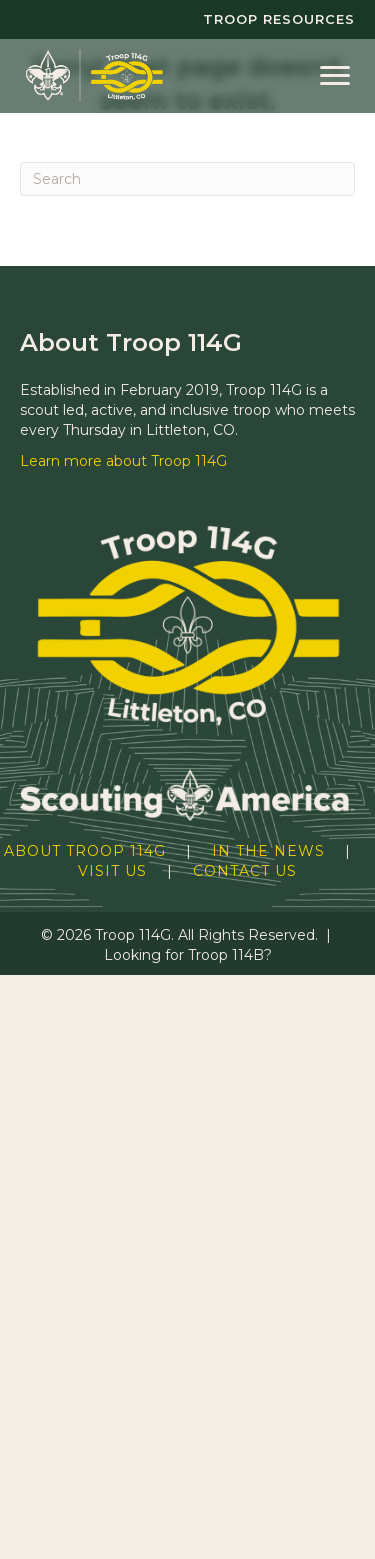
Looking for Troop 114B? (188, 955)
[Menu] (335, 76)
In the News (268, 851)
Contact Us (245, 871)
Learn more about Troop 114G (123, 461)
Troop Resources (279, 19)
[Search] (187, 179)
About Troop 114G (85, 851)
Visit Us (112, 871)
